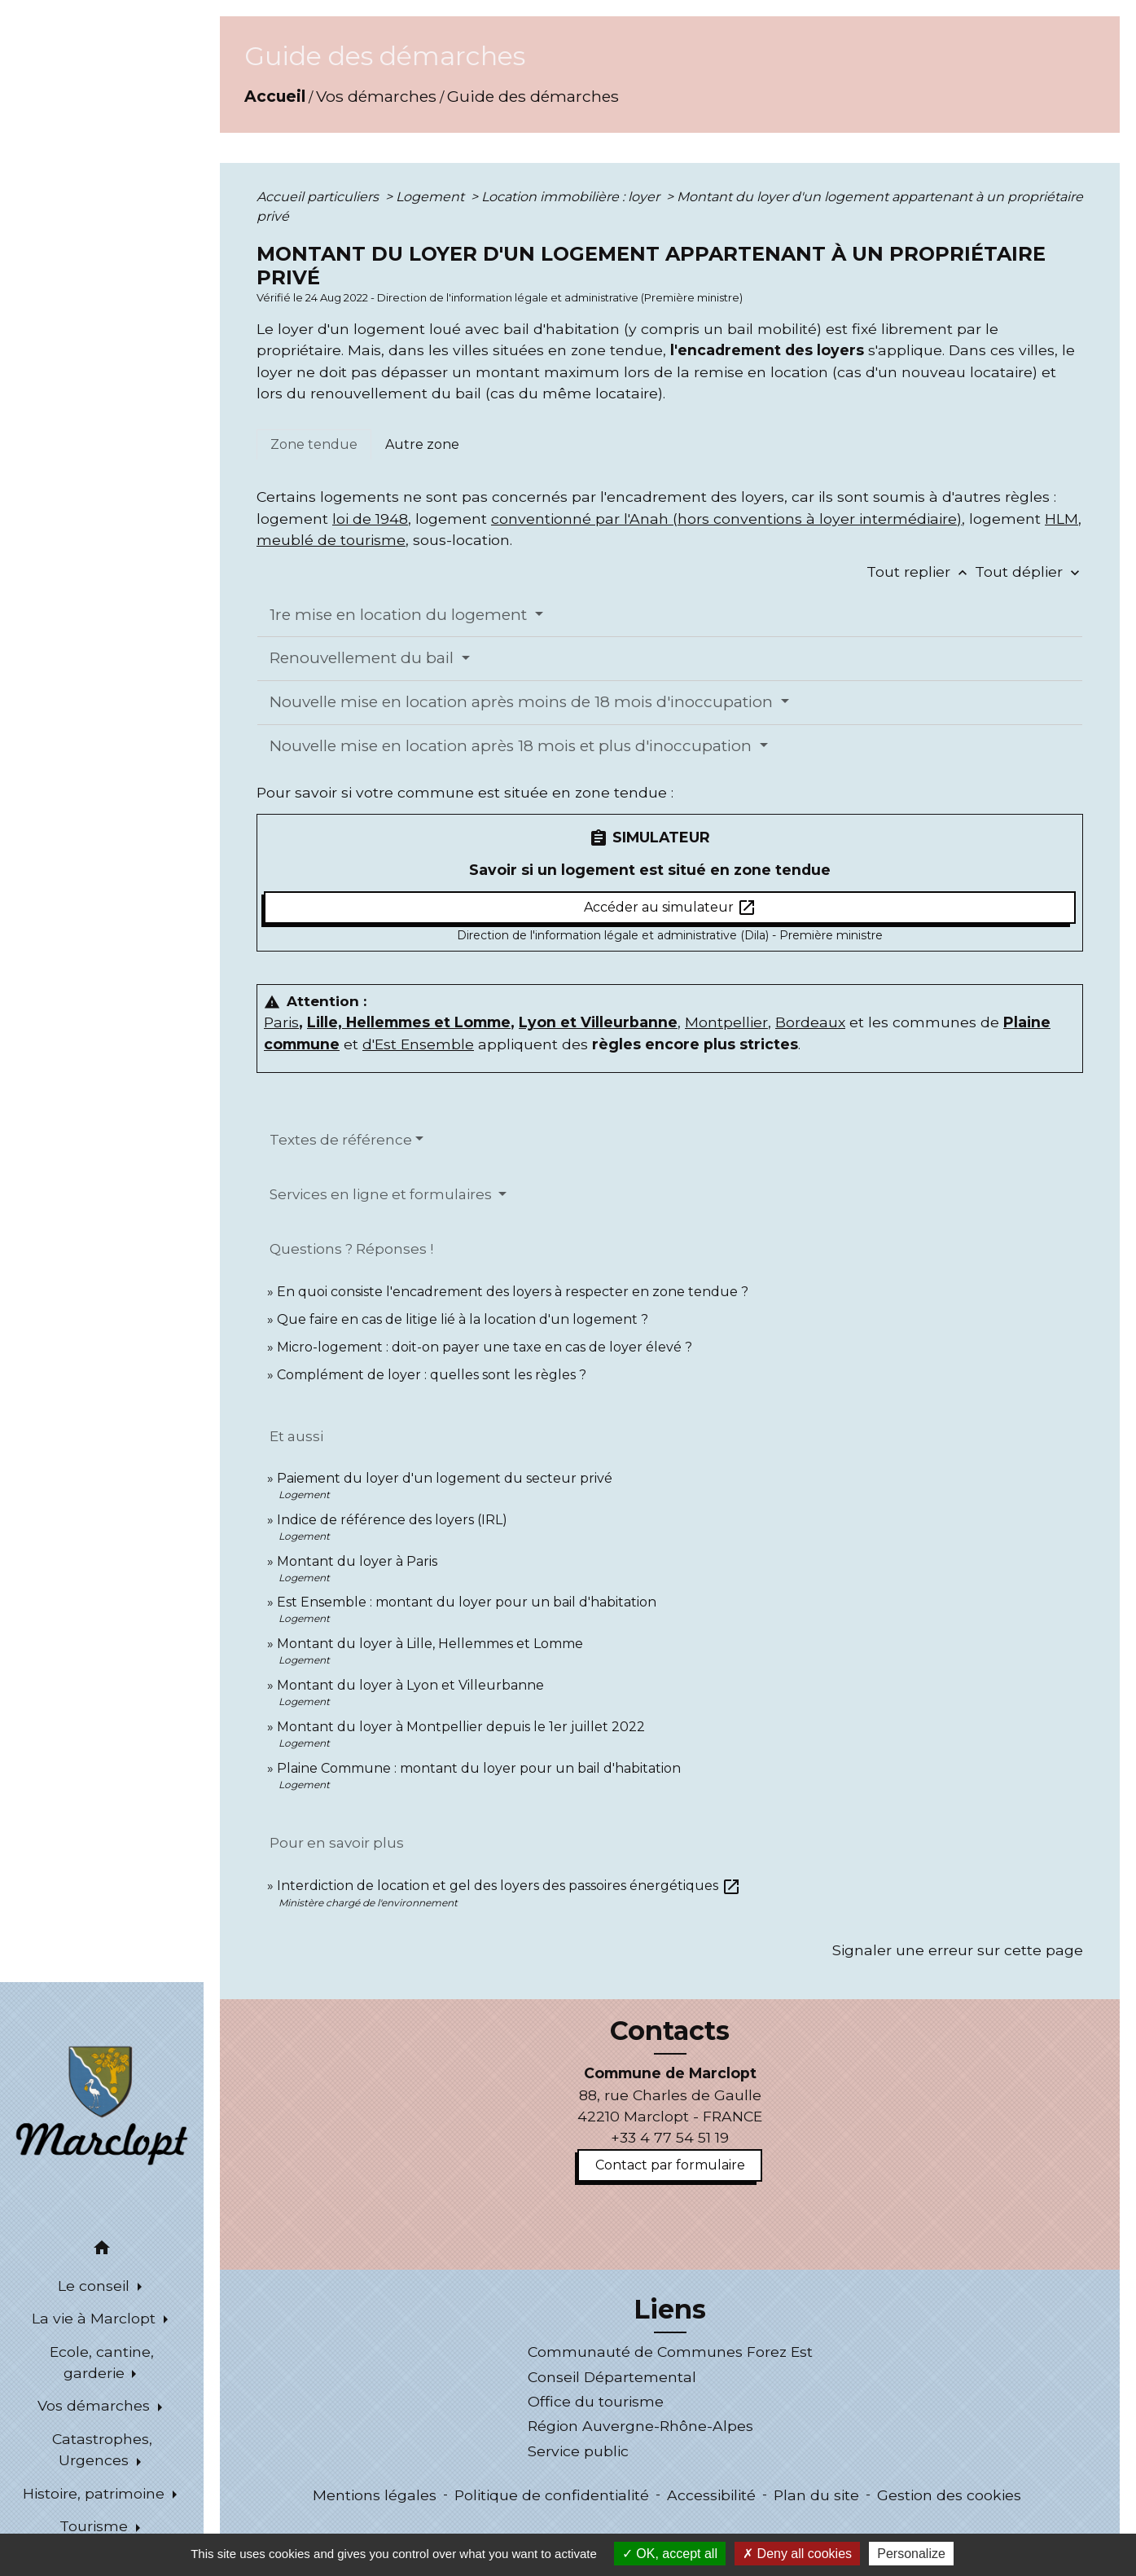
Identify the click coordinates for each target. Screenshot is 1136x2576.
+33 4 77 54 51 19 (670, 2137)
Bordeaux (810, 1022)
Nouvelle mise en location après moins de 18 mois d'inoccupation (523, 701)
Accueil (274, 96)
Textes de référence (341, 1140)
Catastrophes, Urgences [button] (102, 2449)
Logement (431, 196)
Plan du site (816, 2494)
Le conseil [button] (96, 2285)
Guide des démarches (533, 96)
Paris (281, 1022)
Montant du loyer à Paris (357, 1561)
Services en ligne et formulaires (382, 1194)
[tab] (314, 444)
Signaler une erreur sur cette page (957, 1949)
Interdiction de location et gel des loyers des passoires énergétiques (509, 1885)
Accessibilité (711, 2494)
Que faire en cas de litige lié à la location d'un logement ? (462, 1319)
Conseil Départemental (612, 2376)
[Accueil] (101, 2104)
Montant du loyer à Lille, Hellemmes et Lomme (430, 1643)
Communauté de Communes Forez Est (670, 2351)
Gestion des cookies (949, 2494)
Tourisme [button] (95, 2525)
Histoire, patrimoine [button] (96, 2493)
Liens (670, 2309)
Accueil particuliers (319, 196)
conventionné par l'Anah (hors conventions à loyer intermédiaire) (726, 518)
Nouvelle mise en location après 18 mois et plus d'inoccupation (513, 745)
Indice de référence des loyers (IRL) (392, 1520)
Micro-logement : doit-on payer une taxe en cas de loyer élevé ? (484, 1347)
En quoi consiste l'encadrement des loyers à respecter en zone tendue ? (512, 1291)
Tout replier (920, 571)
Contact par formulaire (670, 2165)
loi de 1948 (370, 518)
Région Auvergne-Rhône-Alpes (640, 2425)
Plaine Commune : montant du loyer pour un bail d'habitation (479, 1768)
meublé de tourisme (331, 539)
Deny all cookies (797, 2554)
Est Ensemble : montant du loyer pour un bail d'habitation (466, 1602)
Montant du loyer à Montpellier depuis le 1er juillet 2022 (461, 1726)
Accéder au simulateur (670, 907)
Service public (578, 2451)
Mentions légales (374, 2494)
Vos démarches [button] (95, 2405)
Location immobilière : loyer (572, 196)
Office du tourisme (596, 2401)
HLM (1061, 518)
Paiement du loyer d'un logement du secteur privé (446, 1478)
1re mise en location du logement (400, 614)
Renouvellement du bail (364, 657)
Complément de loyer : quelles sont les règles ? (431, 1375)
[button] (101, 2250)
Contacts (670, 2031)
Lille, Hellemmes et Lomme (409, 1022)
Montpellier (726, 1022)
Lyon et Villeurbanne (598, 1022)
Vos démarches (376, 96)
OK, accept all (669, 2554)
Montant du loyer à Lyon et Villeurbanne (410, 1685)
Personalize (911, 2554)
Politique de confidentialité (551, 2494)
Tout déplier (1029, 571)
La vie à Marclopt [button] (96, 2318)
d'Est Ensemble (418, 1044)
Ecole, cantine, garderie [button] (102, 2362)
